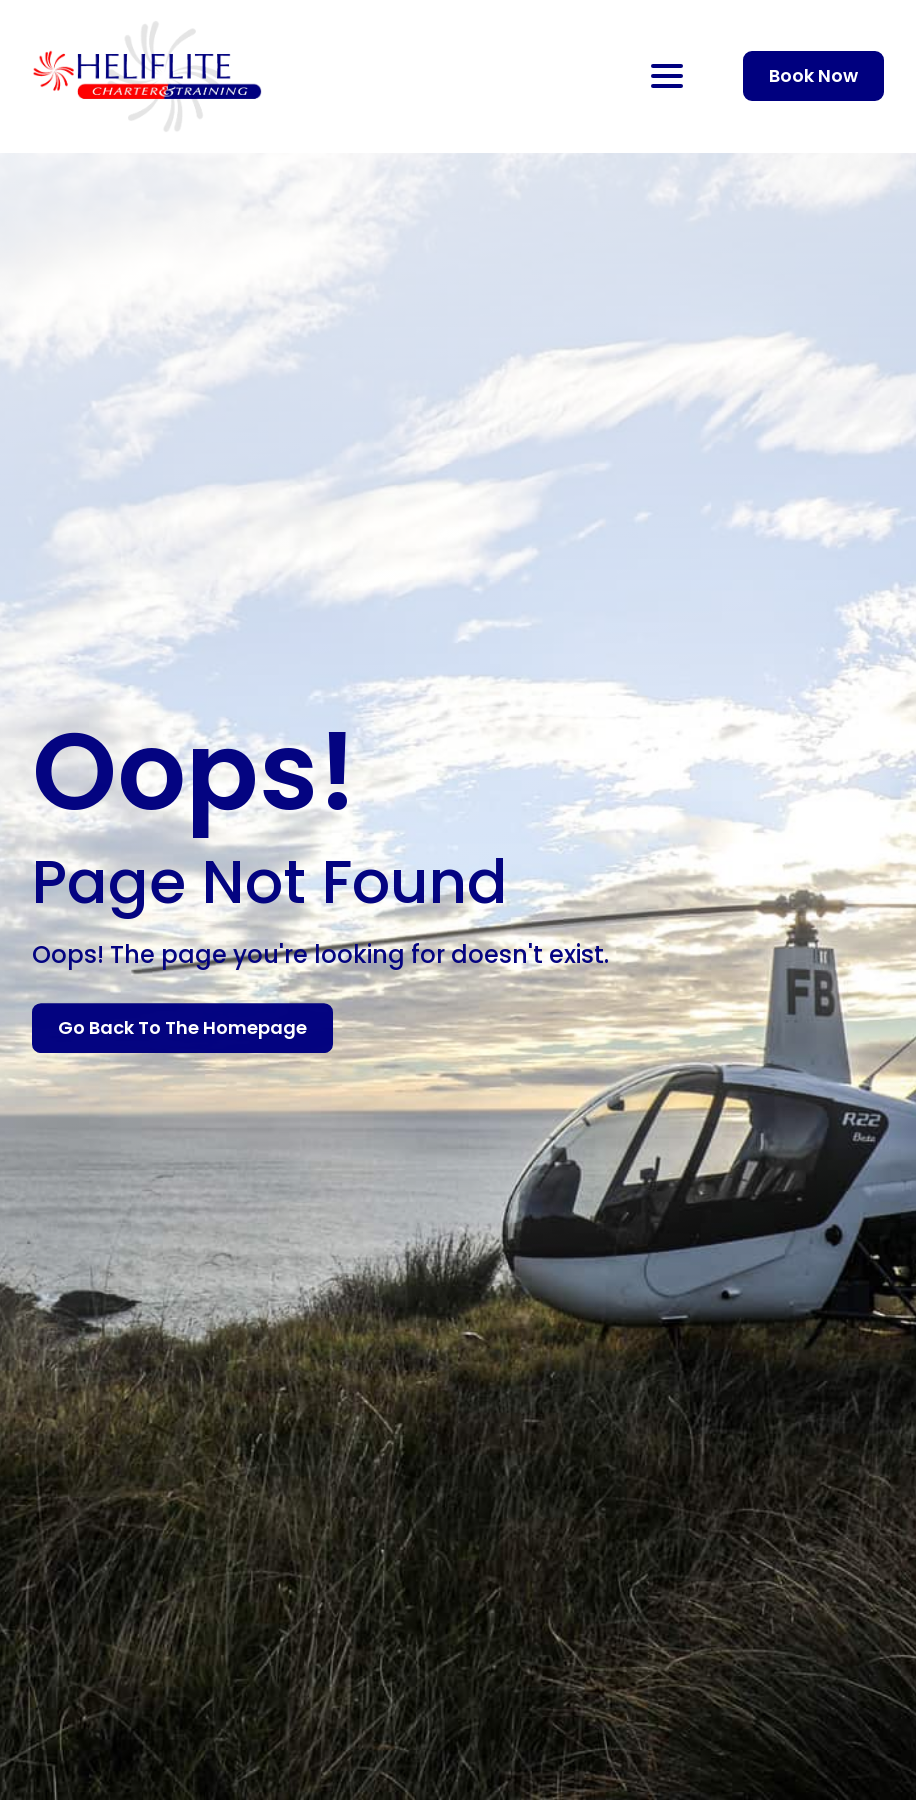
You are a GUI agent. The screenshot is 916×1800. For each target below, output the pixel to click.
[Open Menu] (667, 76)
